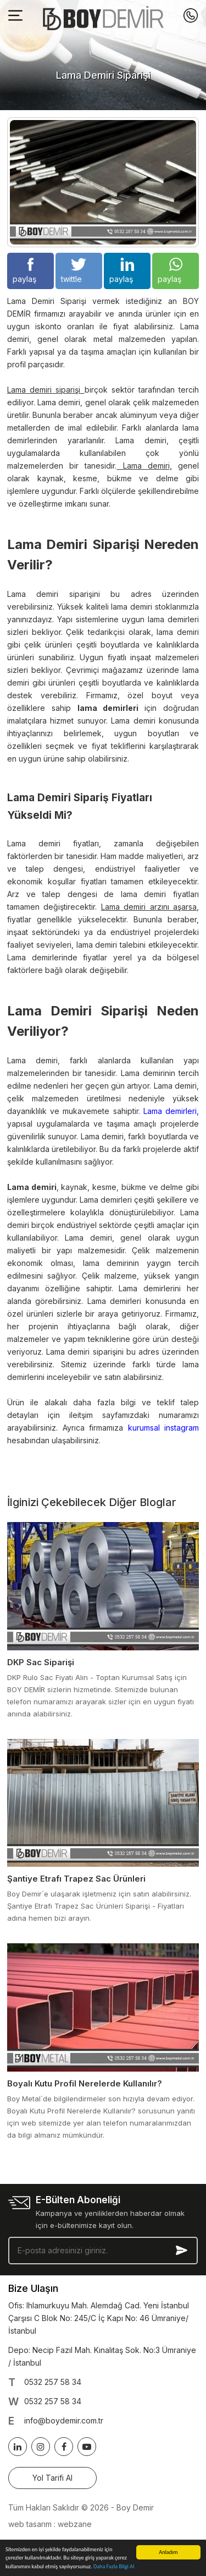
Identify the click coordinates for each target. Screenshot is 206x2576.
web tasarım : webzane (50, 2524)
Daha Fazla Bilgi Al (113, 2566)
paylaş (24, 271)
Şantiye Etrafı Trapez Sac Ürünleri (76, 1878)
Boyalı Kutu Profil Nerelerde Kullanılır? (84, 2083)
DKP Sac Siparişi (40, 1662)
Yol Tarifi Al (52, 2477)
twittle (73, 271)
